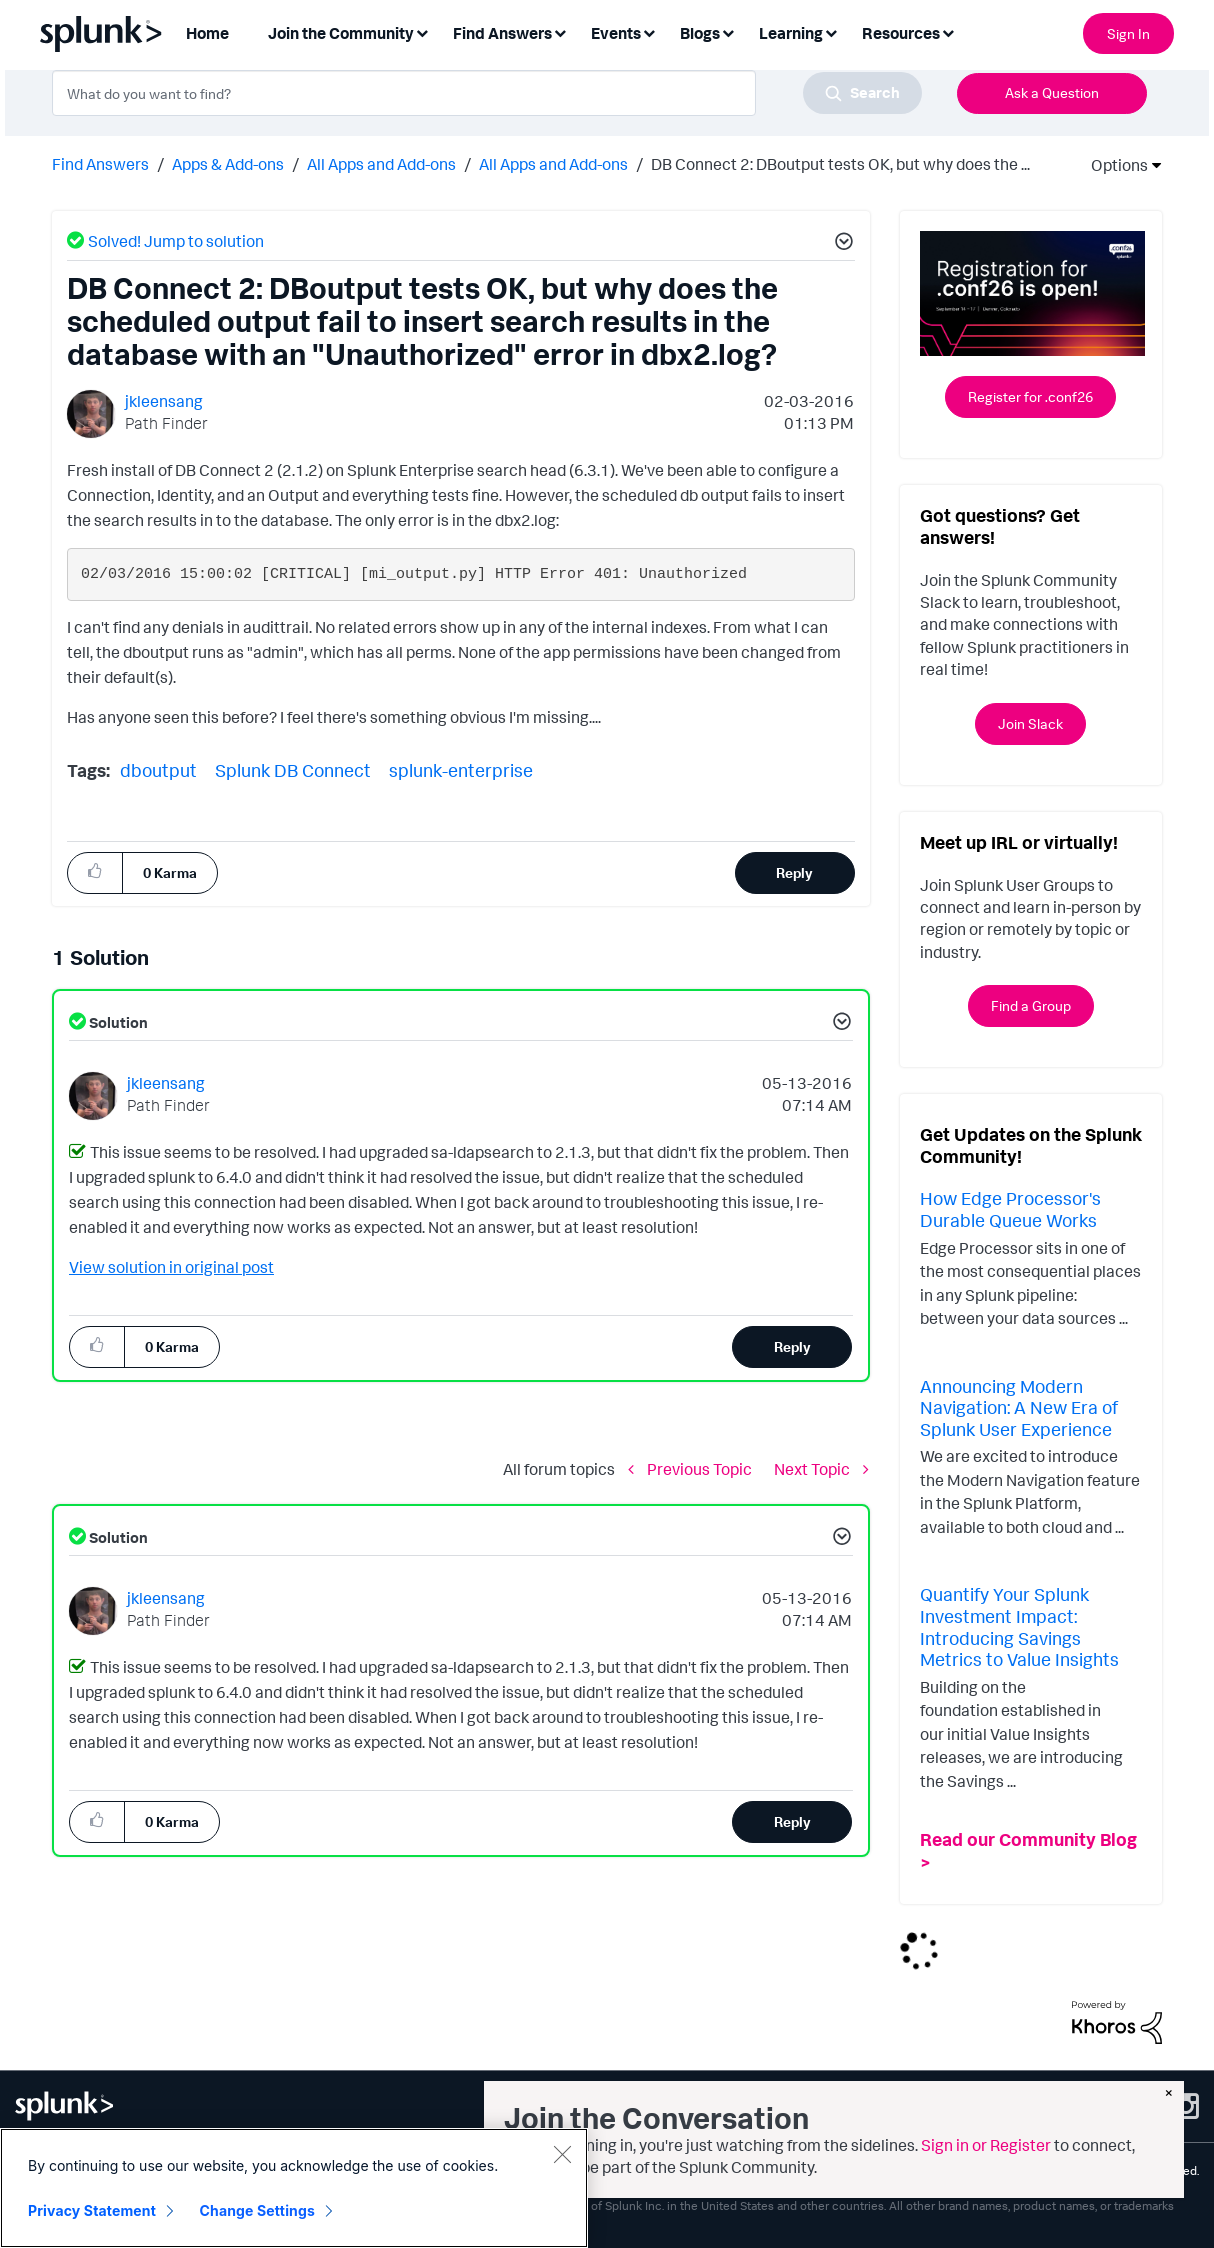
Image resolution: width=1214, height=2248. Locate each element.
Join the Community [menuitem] (341, 33)
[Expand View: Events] (649, 31)
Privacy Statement (92, 2210)
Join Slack (1030, 723)
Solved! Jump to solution (176, 241)
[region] (294, 2188)
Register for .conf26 (1030, 396)
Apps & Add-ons (228, 164)
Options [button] (1113, 165)
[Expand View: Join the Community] (422, 31)
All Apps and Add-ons (381, 164)
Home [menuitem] (207, 33)
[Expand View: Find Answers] (560, 31)
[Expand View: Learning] (831, 31)
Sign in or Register (986, 2145)
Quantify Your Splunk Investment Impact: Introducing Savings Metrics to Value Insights (1019, 1626)
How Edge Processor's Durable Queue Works (1010, 1209)
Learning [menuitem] (791, 33)
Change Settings (257, 2210)
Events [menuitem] (616, 33)
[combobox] (487, 93)
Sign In (1128, 33)
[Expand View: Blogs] (728, 31)
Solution (117, 1022)
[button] (841, 244)
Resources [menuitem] (901, 33)
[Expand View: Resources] (948, 31)
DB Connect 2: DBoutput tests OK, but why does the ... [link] (840, 164)
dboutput (158, 770)
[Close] (562, 2154)
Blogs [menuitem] (700, 33)
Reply (794, 872)
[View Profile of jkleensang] (164, 401)
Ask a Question (1052, 92)
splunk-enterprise (461, 770)
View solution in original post (171, 1267)
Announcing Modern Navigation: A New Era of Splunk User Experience (1019, 1407)
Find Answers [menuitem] (502, 33)
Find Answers (100, 164)
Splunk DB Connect (293, 770)
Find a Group (1031, 1005)
